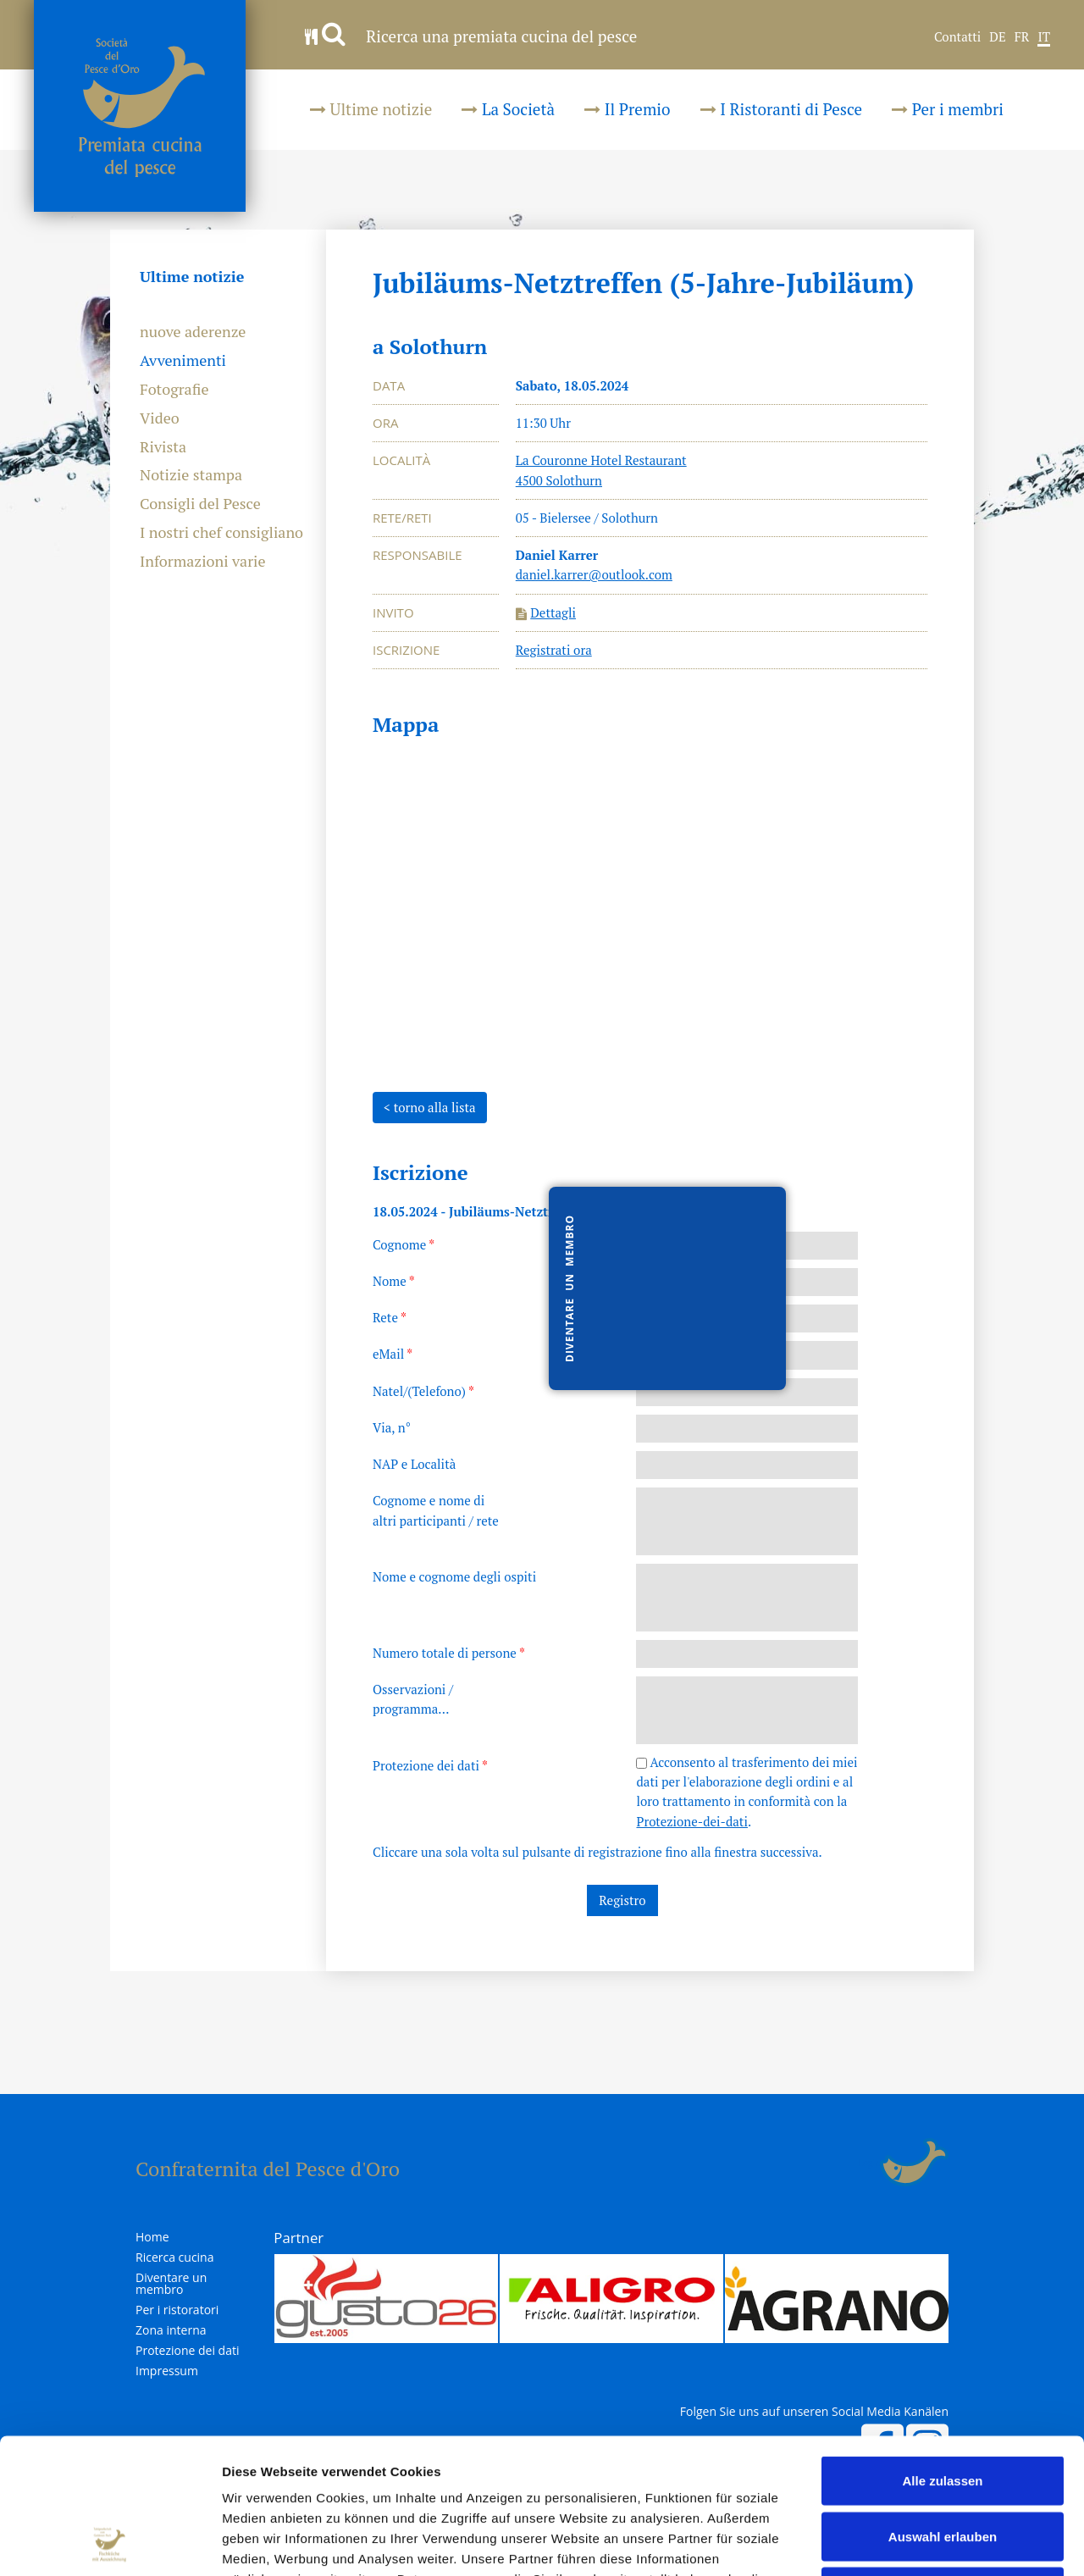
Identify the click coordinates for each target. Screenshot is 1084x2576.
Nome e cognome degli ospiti (454, 1576)
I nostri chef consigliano (221, 532)
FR (1022, 37)
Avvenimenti (183, 360)
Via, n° (392, 1427)
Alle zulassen (942, 2353)
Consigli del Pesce (200, 504)
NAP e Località (414, 1463)
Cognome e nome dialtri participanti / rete (436, 1510)
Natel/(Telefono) (423, 1390)
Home (152, 2237)
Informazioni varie (203, 561)
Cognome (403, 1244)
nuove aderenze (193, 332)
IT (1043, 37)
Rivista (163, 447)
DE (997, 37)
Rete (389, 1317)
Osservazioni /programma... (413, 1699)
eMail (392, 1353)
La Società (508, 108)
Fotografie (174, 389)
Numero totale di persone (449, 1652)
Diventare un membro (171, 2284)
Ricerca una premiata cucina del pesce (471, 36)
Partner (299, 2237)
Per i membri (948, 108)
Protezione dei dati (430, 1765)
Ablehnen (942, 2464)
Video (160, 418)
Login (869, 2163)
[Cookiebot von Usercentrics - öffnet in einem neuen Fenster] (110, 2543)
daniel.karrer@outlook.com (594, 574)
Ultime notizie (371, 108)
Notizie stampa (191, 475)
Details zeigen (900, 2542)
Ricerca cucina (174, 2257)
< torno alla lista (430, 1107)
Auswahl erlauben (942, 2409)
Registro (622, 1900)
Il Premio (627, 108)
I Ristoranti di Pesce (781, 108)
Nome (394, 1280)
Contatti (957, 37)
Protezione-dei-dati (691, 1821)
